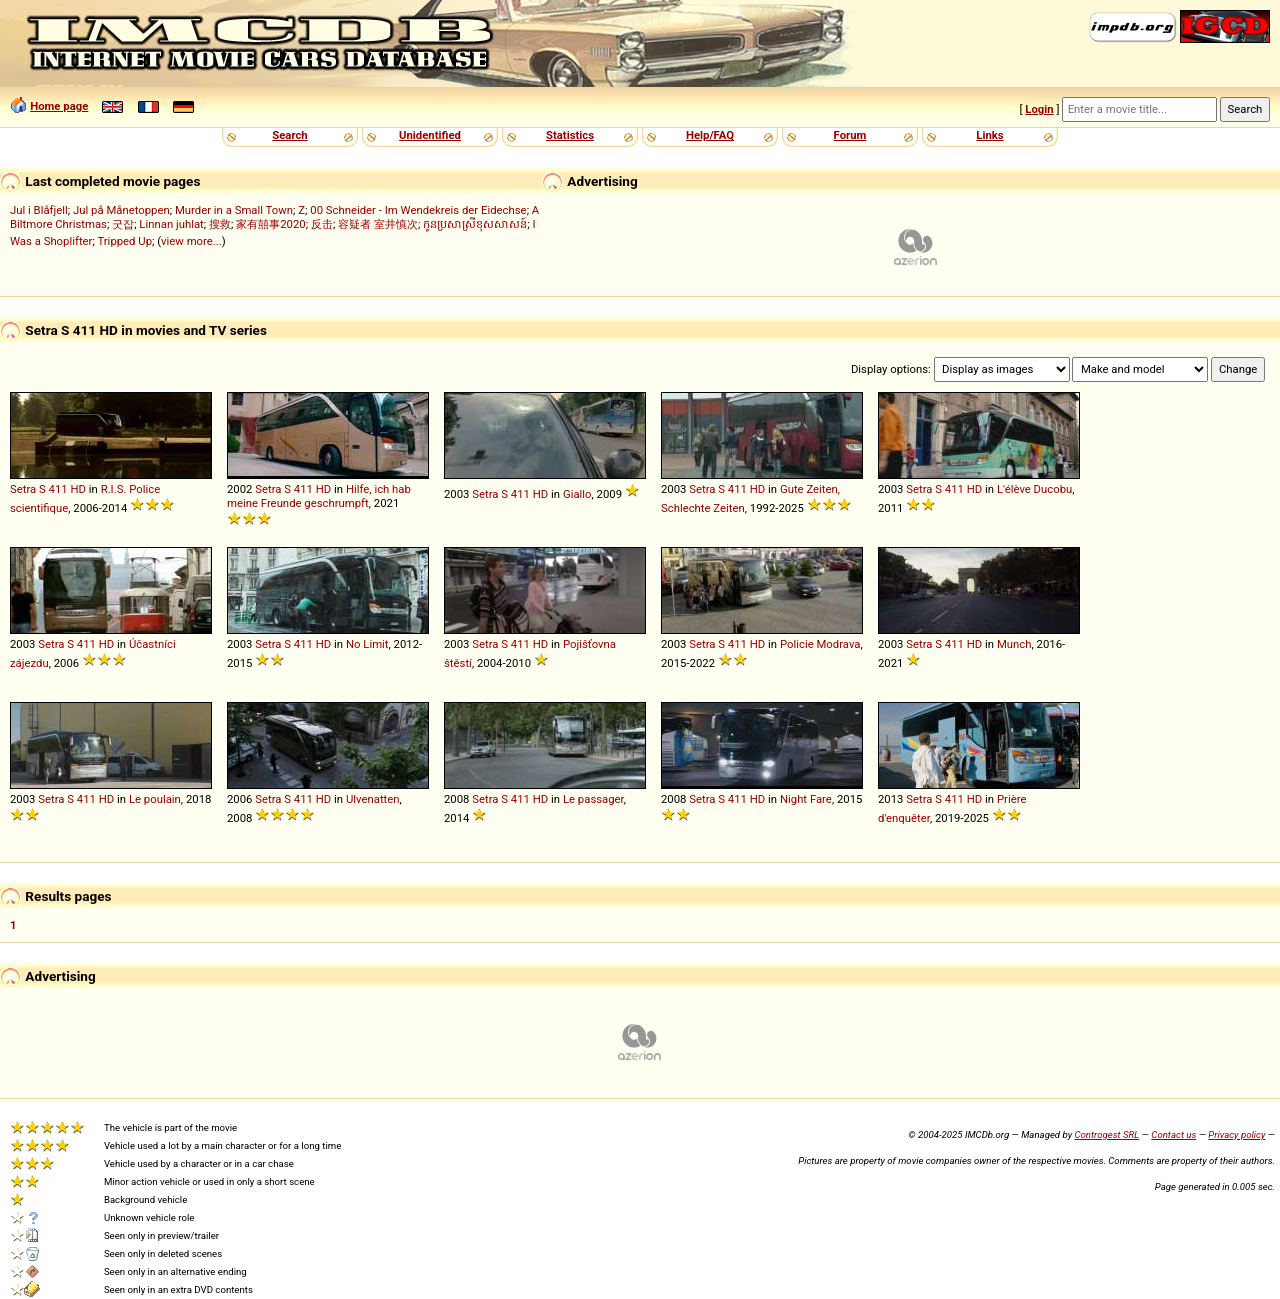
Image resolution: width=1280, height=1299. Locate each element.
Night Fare (806, 799)
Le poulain (155, 799)
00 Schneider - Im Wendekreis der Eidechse (418, 210)
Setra (23, 489)
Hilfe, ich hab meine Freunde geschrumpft (319, 496)
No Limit (367, 644)
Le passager (593, 799)
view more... (191, 241)
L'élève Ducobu (1034, 489)
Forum (850, 135)
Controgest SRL (1106, 1134)
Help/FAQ (710, 135)
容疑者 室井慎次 (378, 224)
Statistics (570, 135)
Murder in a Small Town (234, 210)
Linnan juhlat (171, 224)
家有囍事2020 (270, 224)
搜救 (220, 224)
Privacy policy (1236, 1134)
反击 (322, 224)
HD (79, 489)
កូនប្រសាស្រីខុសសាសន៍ (475, 224)
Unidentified (430, 135)
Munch (1014, 644)
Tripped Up (124, 241)
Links (989, 135)
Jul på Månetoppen (121, 210)
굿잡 (123, 224)
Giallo (577, 494)
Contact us (1173, 1134)
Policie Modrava (820, 644)
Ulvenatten (373, 799)
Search (289, 135)
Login (1039, 109)
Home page (59, 106)
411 (58, 489)
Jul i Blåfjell (39, 210)
